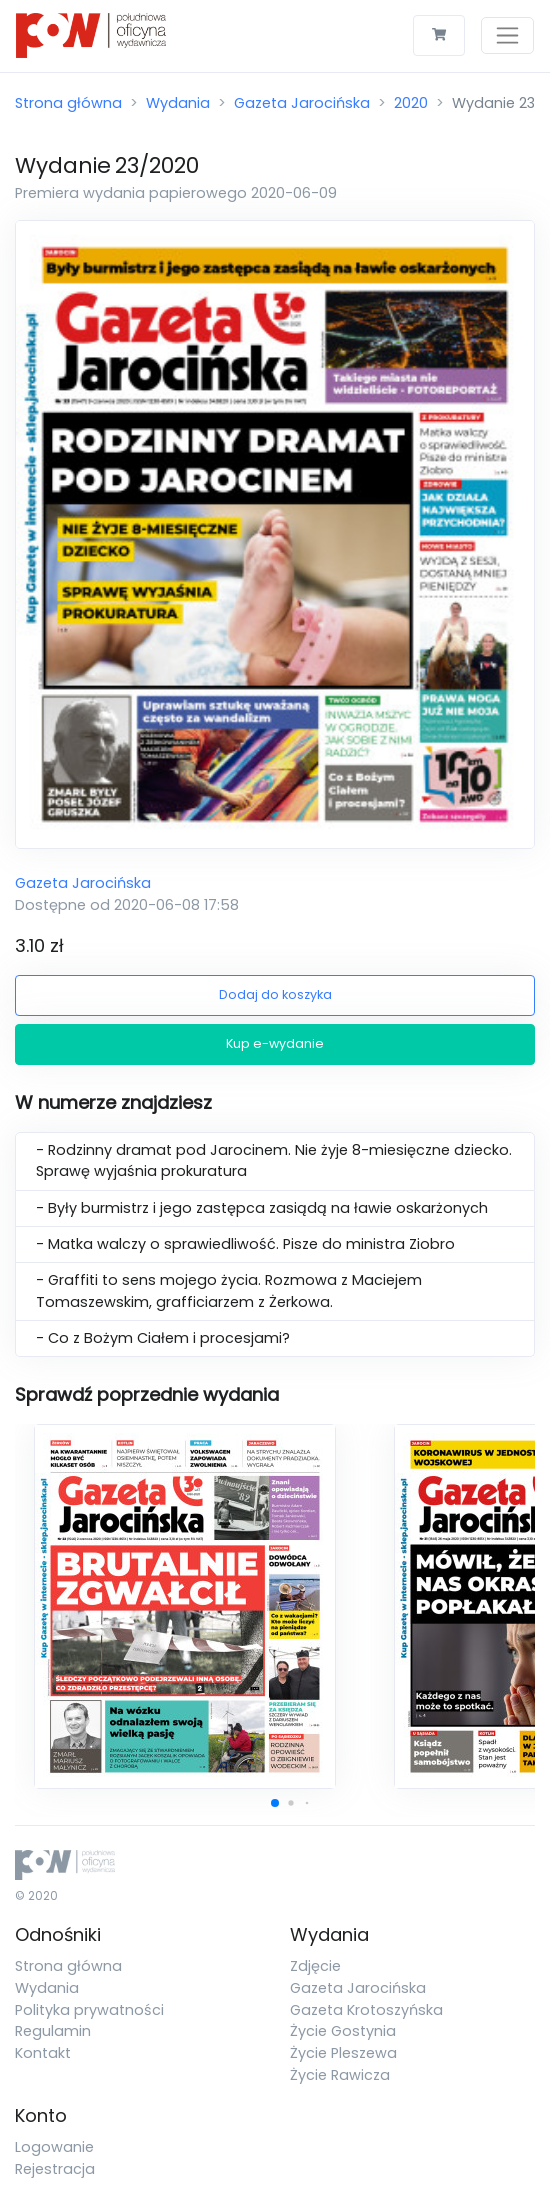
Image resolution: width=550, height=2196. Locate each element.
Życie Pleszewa (343, 2053)
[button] (275, 1803)
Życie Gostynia (343, 2031)
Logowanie (54, 2147)
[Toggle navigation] (507, 35)
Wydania (178, 103)
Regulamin (53, 2031)
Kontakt (43, 2053)
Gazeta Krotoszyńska (366, 2010)
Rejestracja (55, 2169)
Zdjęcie (315, 1966)
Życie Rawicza (340, 2075)
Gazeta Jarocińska (302, 103)
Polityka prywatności (89, 2010)
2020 (411, 103)
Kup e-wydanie (275, 1043)
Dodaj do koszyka (275, 994)
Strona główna (68, 103)
